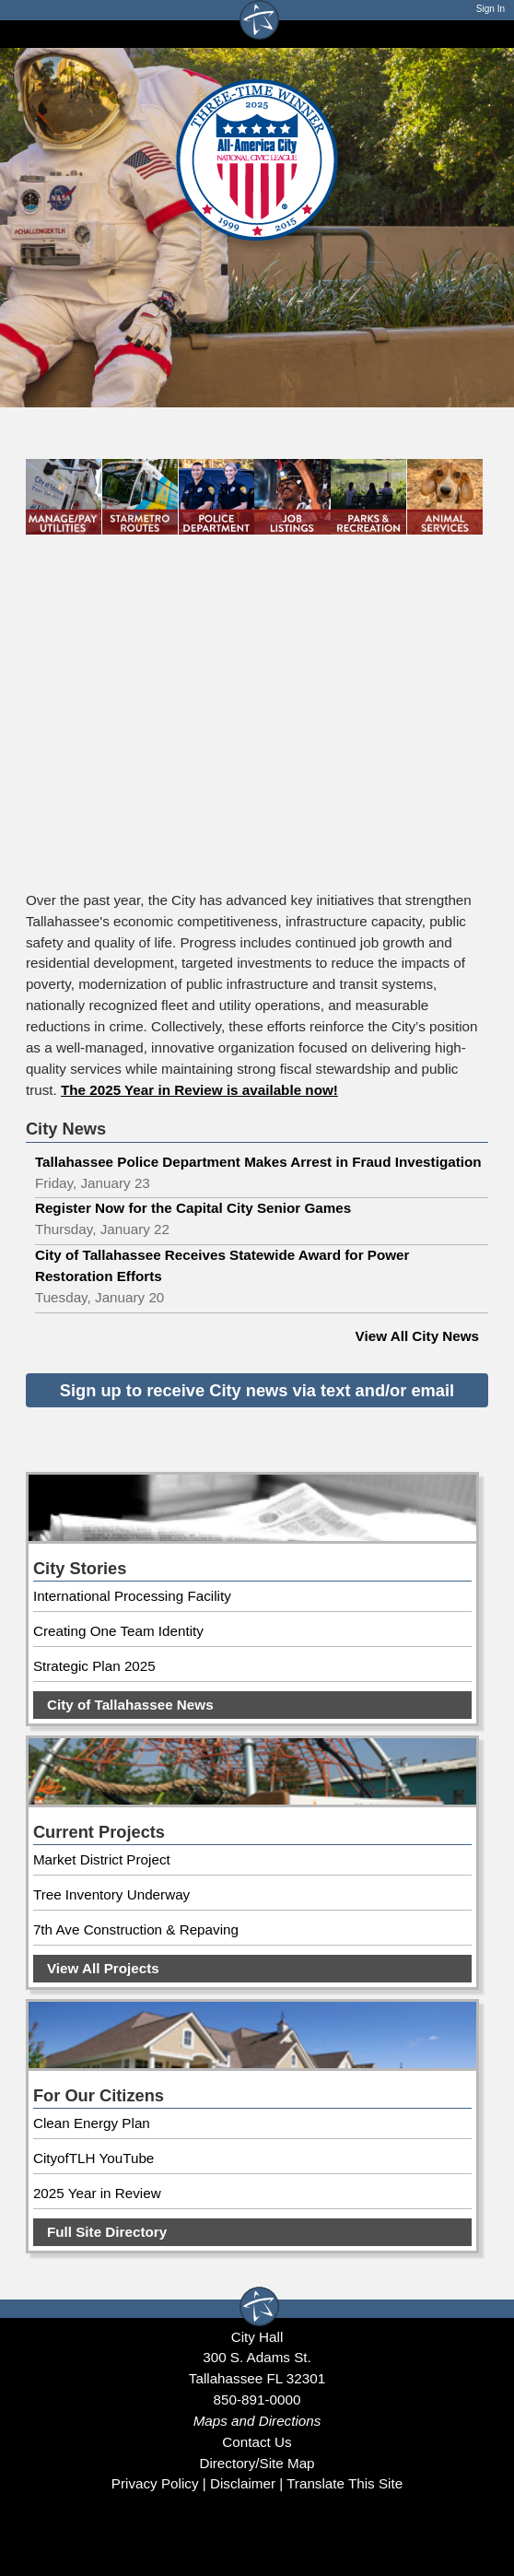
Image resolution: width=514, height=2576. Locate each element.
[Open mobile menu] (479, 33)
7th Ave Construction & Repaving (136, 1929)
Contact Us (256, 2442)
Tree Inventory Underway (111, 1894)
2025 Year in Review (97, 2193)
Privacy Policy (155, 2483)
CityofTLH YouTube (93, 2158)
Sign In (490, 9)
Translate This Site (344, 2483)
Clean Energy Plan (91, 2123)
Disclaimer (242, 2483)
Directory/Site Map (256, 2463)
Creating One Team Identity (118, 1631)
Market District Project (101, 1859)
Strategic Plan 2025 (94, 1666)
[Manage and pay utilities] (63, 502)
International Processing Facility (132, 1596)
